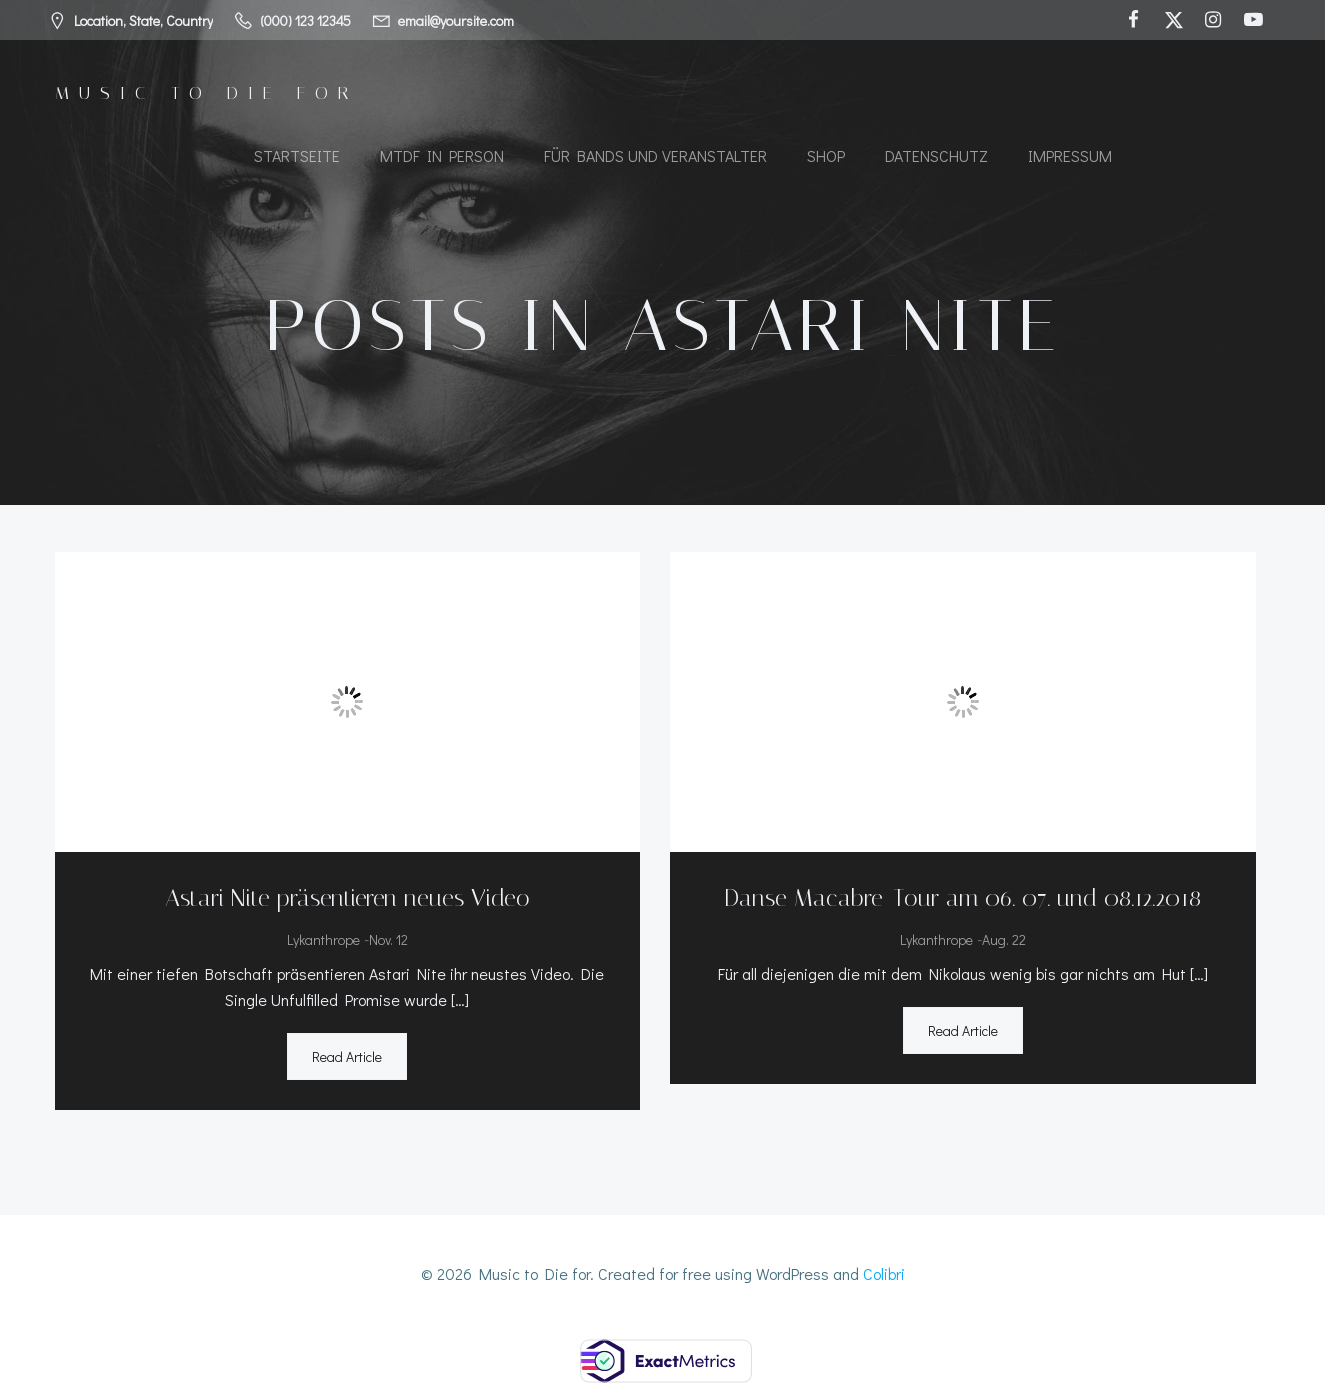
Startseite (297, 155)
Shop (826, 155)
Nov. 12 (388, 939)
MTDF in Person (442, 155)
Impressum (1070, 155)
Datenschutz (936, 155)
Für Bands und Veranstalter (655, 155)
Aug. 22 (1004, 939)
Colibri (884, 1273)
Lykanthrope (323, 939)
